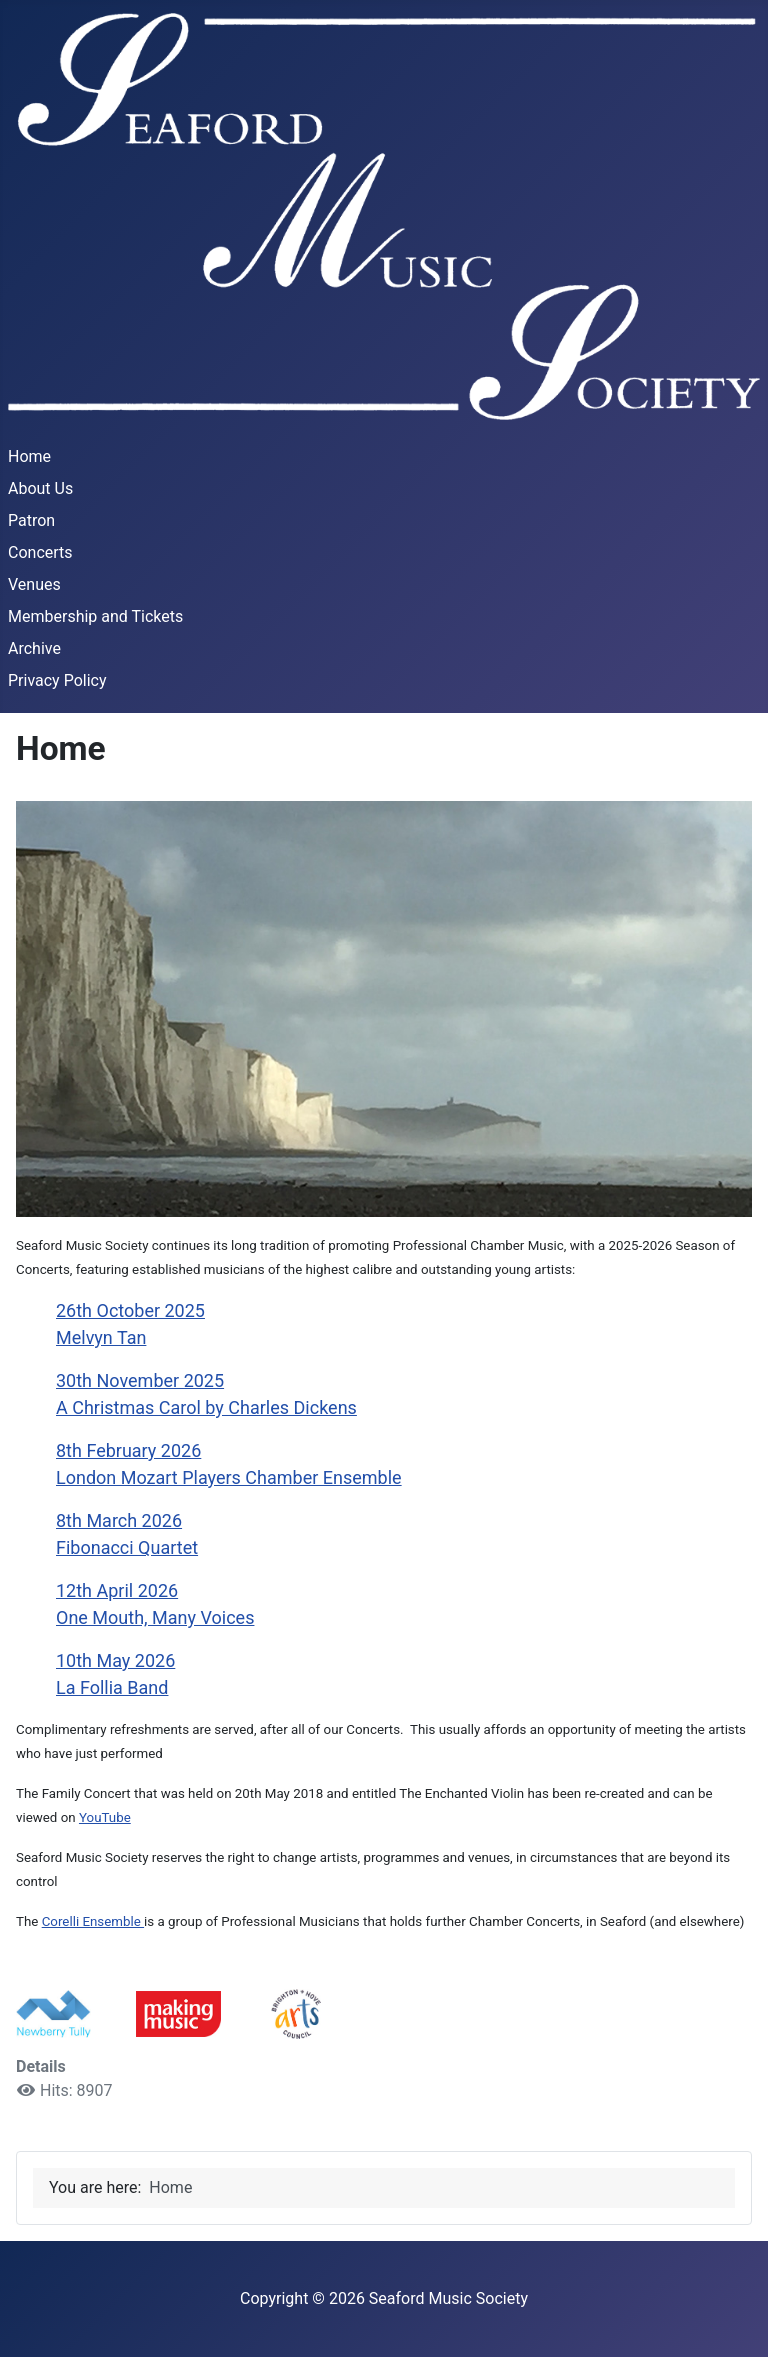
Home (29, 456)
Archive (34, 648)
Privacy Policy (57, 680)
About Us (40, 488)
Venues (34, 584)
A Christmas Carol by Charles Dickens (206, 1407)
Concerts (40, 552)
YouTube (105, 1817)
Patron (31, 520)
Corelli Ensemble (93, 1921)
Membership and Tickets (95, 616)
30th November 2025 (140, 1380)
